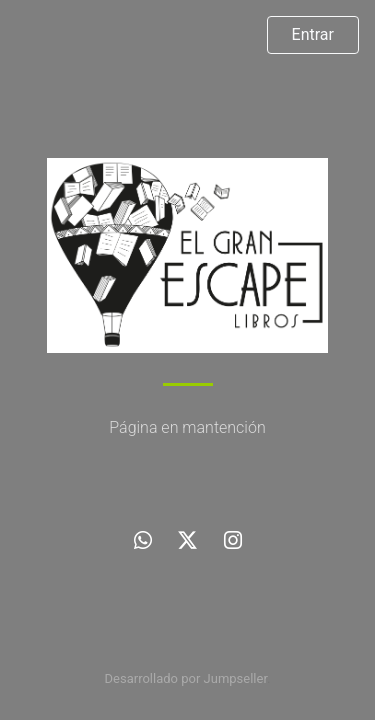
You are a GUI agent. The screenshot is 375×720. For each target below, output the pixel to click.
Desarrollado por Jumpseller (186, 678)
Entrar (313, 34)
